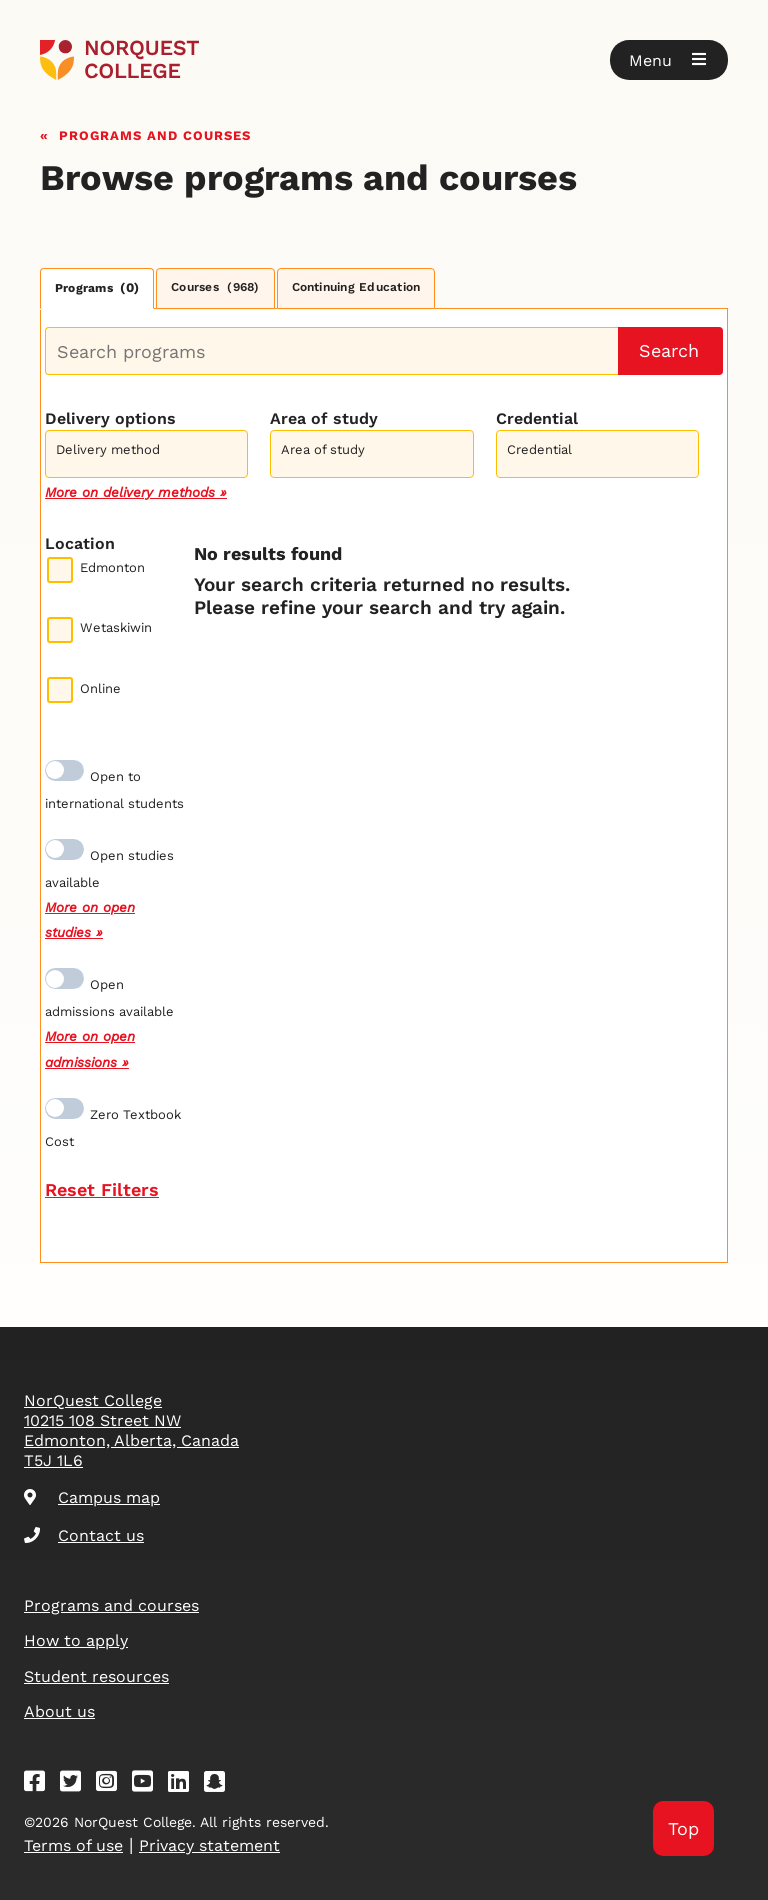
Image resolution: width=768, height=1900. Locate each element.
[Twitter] (77, 1784)
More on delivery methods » (136, 492)
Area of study (324, 418)
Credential (537, 418)
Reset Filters (102, 1189)
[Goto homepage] (119, 60)
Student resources (96, 1676)
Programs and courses (155, 133)
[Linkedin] (185, 1784)
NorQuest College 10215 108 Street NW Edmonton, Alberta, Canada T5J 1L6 (131, 1430)
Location (80, 543)
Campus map (92, 1497)
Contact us (84, 1535)
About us (59, 1711)
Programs (97, 287)
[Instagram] (113, 1784)
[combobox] (146, 451)
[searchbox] (151, 456)
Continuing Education (356, 287)
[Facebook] (41, 1784)
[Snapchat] (221, 1784)
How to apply (76, 1640)
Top (683, 1828)
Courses (215, 287)
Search (669, 350)
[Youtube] (149, 1784)
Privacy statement (209, 1845)
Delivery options (110, 418)
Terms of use (73, 1845)
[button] (669, 60)
